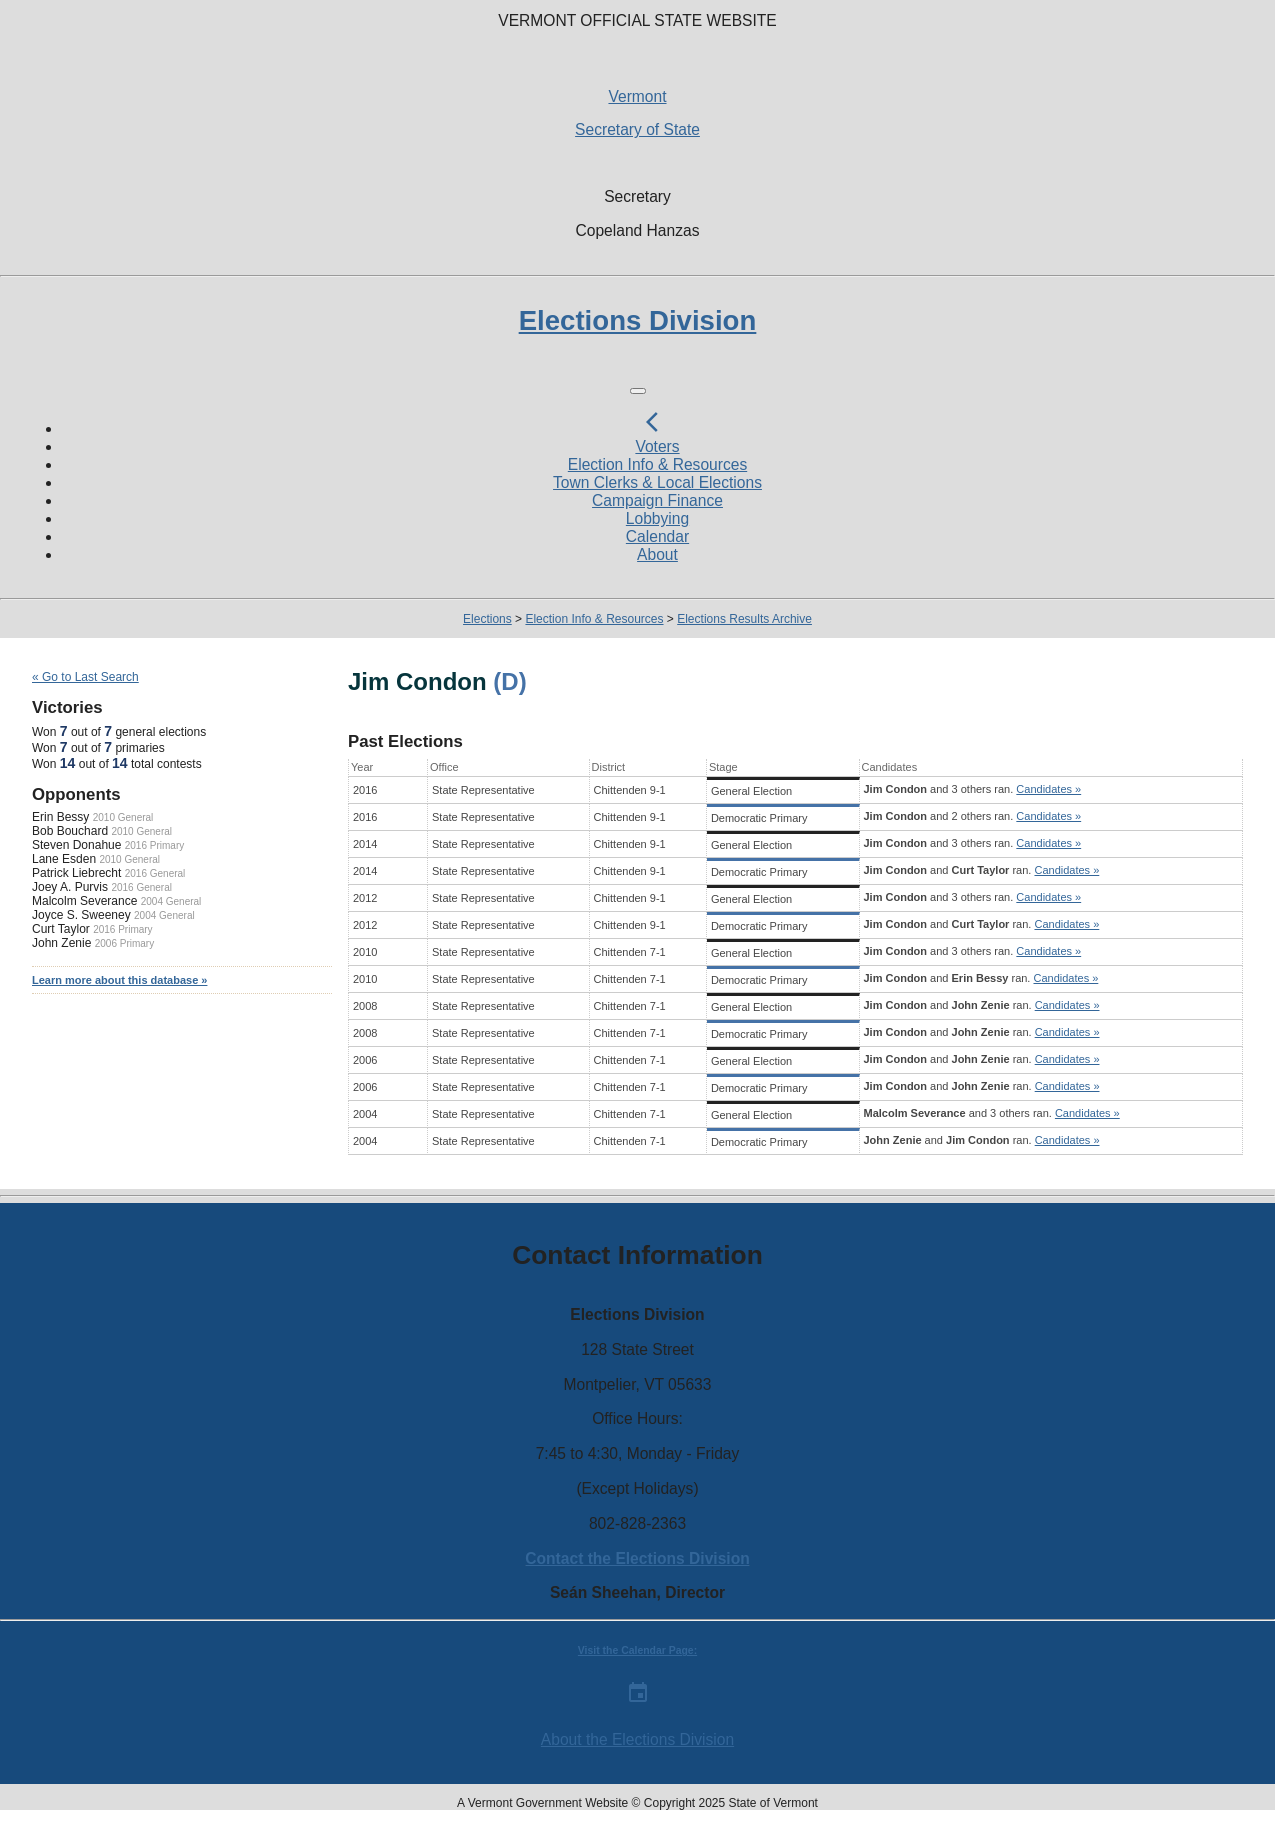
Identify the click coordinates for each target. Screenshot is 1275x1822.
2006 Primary (124, 943)
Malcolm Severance (84, 901)
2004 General (171, 901)
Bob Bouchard (70, 831)
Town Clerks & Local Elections (657, 482)
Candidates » (1048, 789)
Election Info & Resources (657, 464)
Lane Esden (64, 859)
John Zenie (61, 943)
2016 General (155, 873)
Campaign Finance (657, 500)
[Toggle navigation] (638, 391)
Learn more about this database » (119, 980)
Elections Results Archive (744, 619)
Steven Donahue (76, 845)
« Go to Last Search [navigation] (85, 677)
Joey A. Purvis (70, 887)
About (657, 554)
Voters (657, 446)
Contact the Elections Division (637, 1558)
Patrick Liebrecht (76, 873)
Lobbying (657, 518)
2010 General (123, 817)
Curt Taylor (61, 929)
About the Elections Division (637, 1739)
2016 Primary (154, 845)
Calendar (657, 536)
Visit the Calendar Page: (637, 1650)
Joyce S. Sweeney (81, 915)
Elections (487, 619)
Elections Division (638, 320)
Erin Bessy (60, 817)
